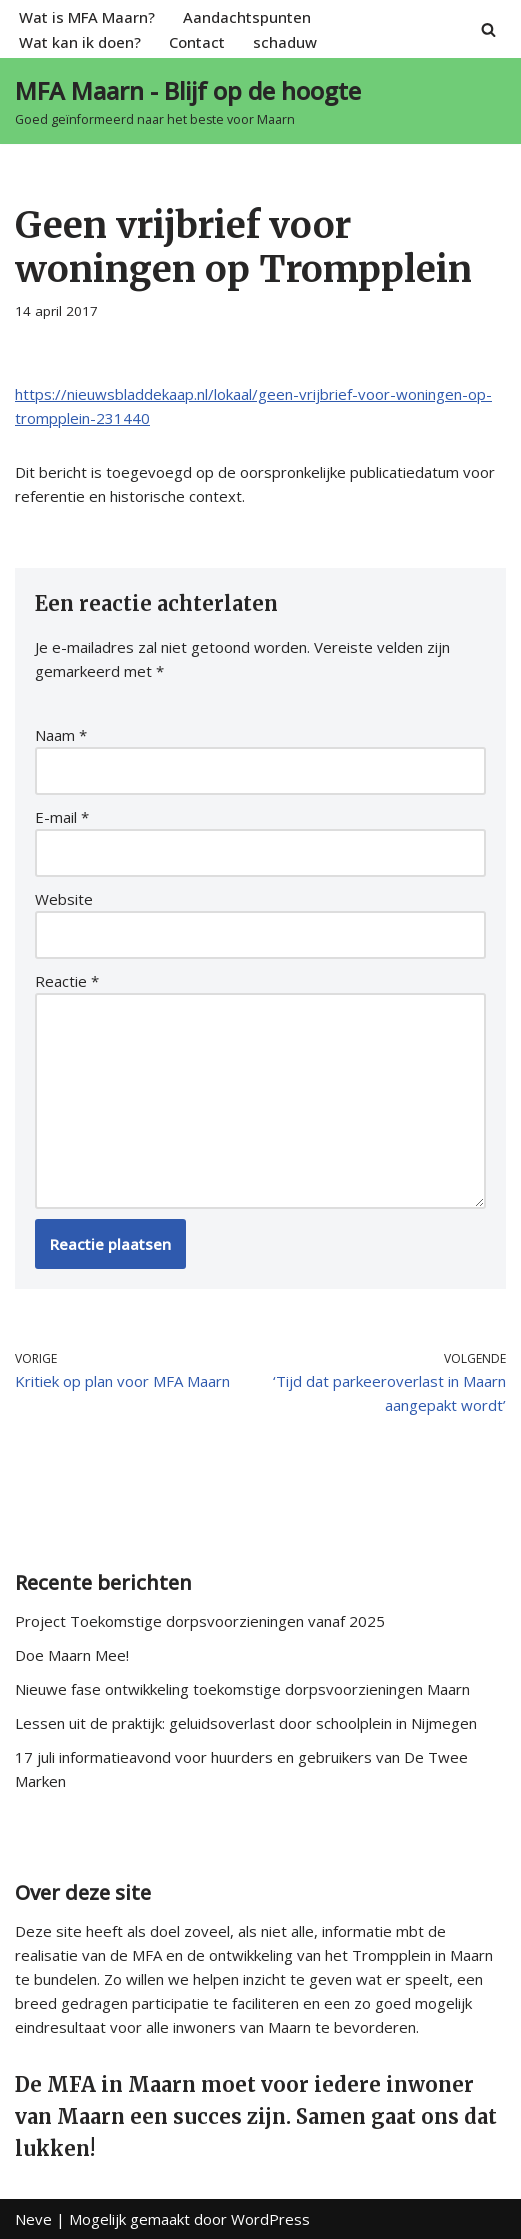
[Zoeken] (488, 29)
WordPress (270, 2219)
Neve (33, 2219)
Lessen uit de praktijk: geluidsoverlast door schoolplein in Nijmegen (246, 1723)
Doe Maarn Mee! (72, 1655)
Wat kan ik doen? (80, 42)
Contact (197, 42)
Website (64, 899)
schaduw (285, 42)
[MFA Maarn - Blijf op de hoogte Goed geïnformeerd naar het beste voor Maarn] (188, 101)
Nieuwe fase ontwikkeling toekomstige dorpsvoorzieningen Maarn (242, 1689)
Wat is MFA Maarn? (87, 17)
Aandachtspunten (247, 17)
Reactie (67, 981)
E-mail (62, 817)
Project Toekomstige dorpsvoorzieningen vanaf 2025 (200, 1621)
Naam (61, 735)
